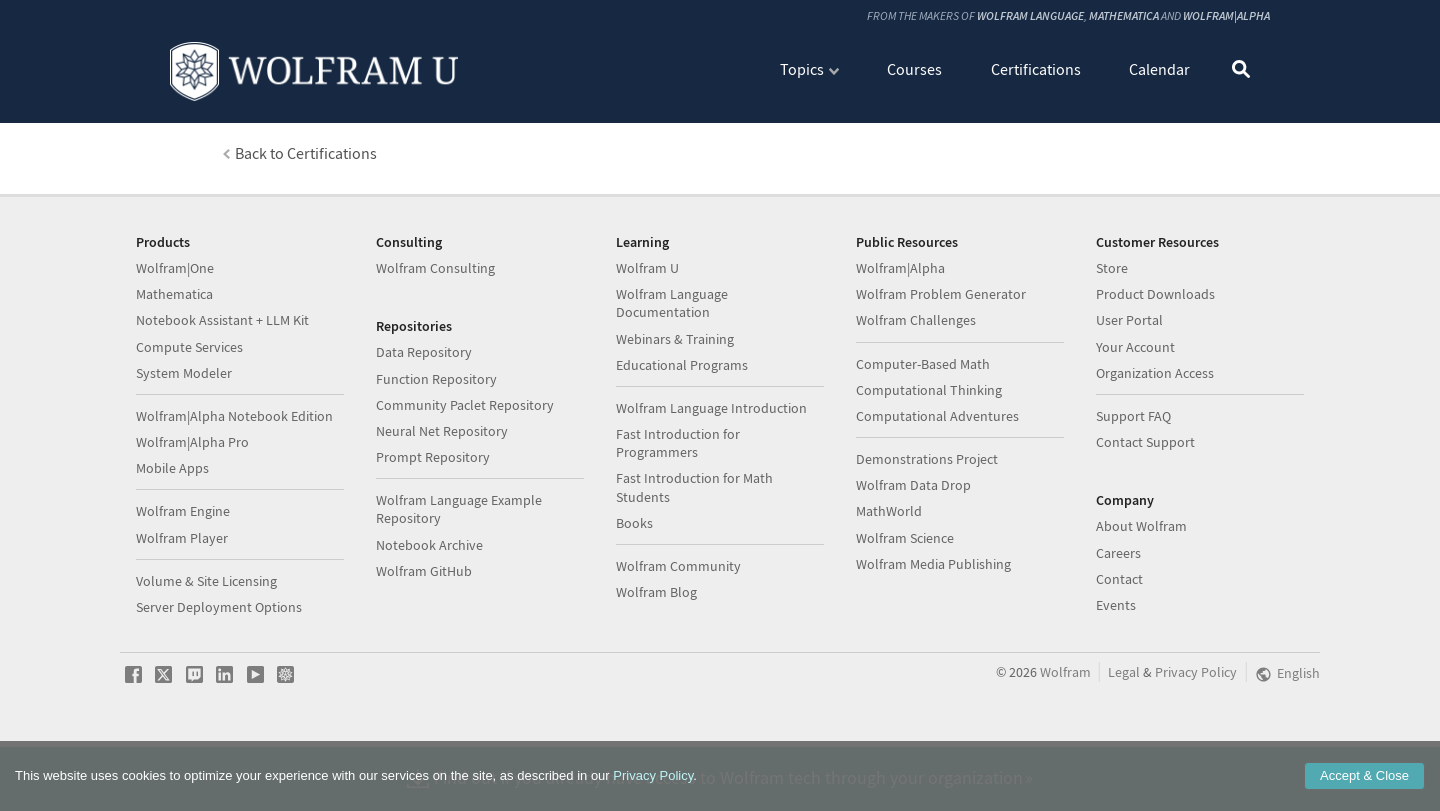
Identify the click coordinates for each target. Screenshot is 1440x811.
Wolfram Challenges (916, 404)
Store (1112, 352)
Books (634, 607)
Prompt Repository (433, 541)
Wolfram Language (1030, 15)
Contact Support (1145, 526)
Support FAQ (1133, 500)
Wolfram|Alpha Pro (192, 526)
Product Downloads (1155, 378)
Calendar (1159, 68)
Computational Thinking (929, 474)
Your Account (1135, 431)
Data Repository (424, 436)
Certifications (1036, 68)
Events (1116, 689)
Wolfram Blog (656, 676)
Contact (1119, 663)
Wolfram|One (175, 352)
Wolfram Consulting (435, 352)
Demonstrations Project (927, 543)
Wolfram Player (182, 622)
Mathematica (1124, 15)
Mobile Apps (172, 552)
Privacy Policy (653, 775)
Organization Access (1155, 457)
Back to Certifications (306, 153)
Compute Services (189, 431)
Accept (1364, 775)
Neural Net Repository (442, 515)
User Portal (1129, 404)
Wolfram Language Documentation (672, 387)
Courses (914, 68)
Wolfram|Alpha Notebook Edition (234, 500)
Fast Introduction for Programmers (678, 527)
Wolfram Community (678, 650)
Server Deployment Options (219, 691)
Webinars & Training (675, 423)
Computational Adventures (937, 500)
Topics (802, 68)
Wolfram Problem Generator (941, 378)
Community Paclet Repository (465, 489)
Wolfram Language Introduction (711, 492)
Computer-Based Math (923, 448)
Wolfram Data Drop (913, 569)
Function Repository (436, 463)
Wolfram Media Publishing (933, 648)
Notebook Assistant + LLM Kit (222, 404)
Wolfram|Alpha (1226, 15)
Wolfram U (647, 352)
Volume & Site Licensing (206, 665)
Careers (1118, 637)
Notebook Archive (429, 629)
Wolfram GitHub (424, 655)
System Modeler (184, 457)
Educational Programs (682, 449)
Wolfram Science (905, 622)
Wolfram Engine (183, 595)
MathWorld (889, 595)
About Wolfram (1141, 610)
